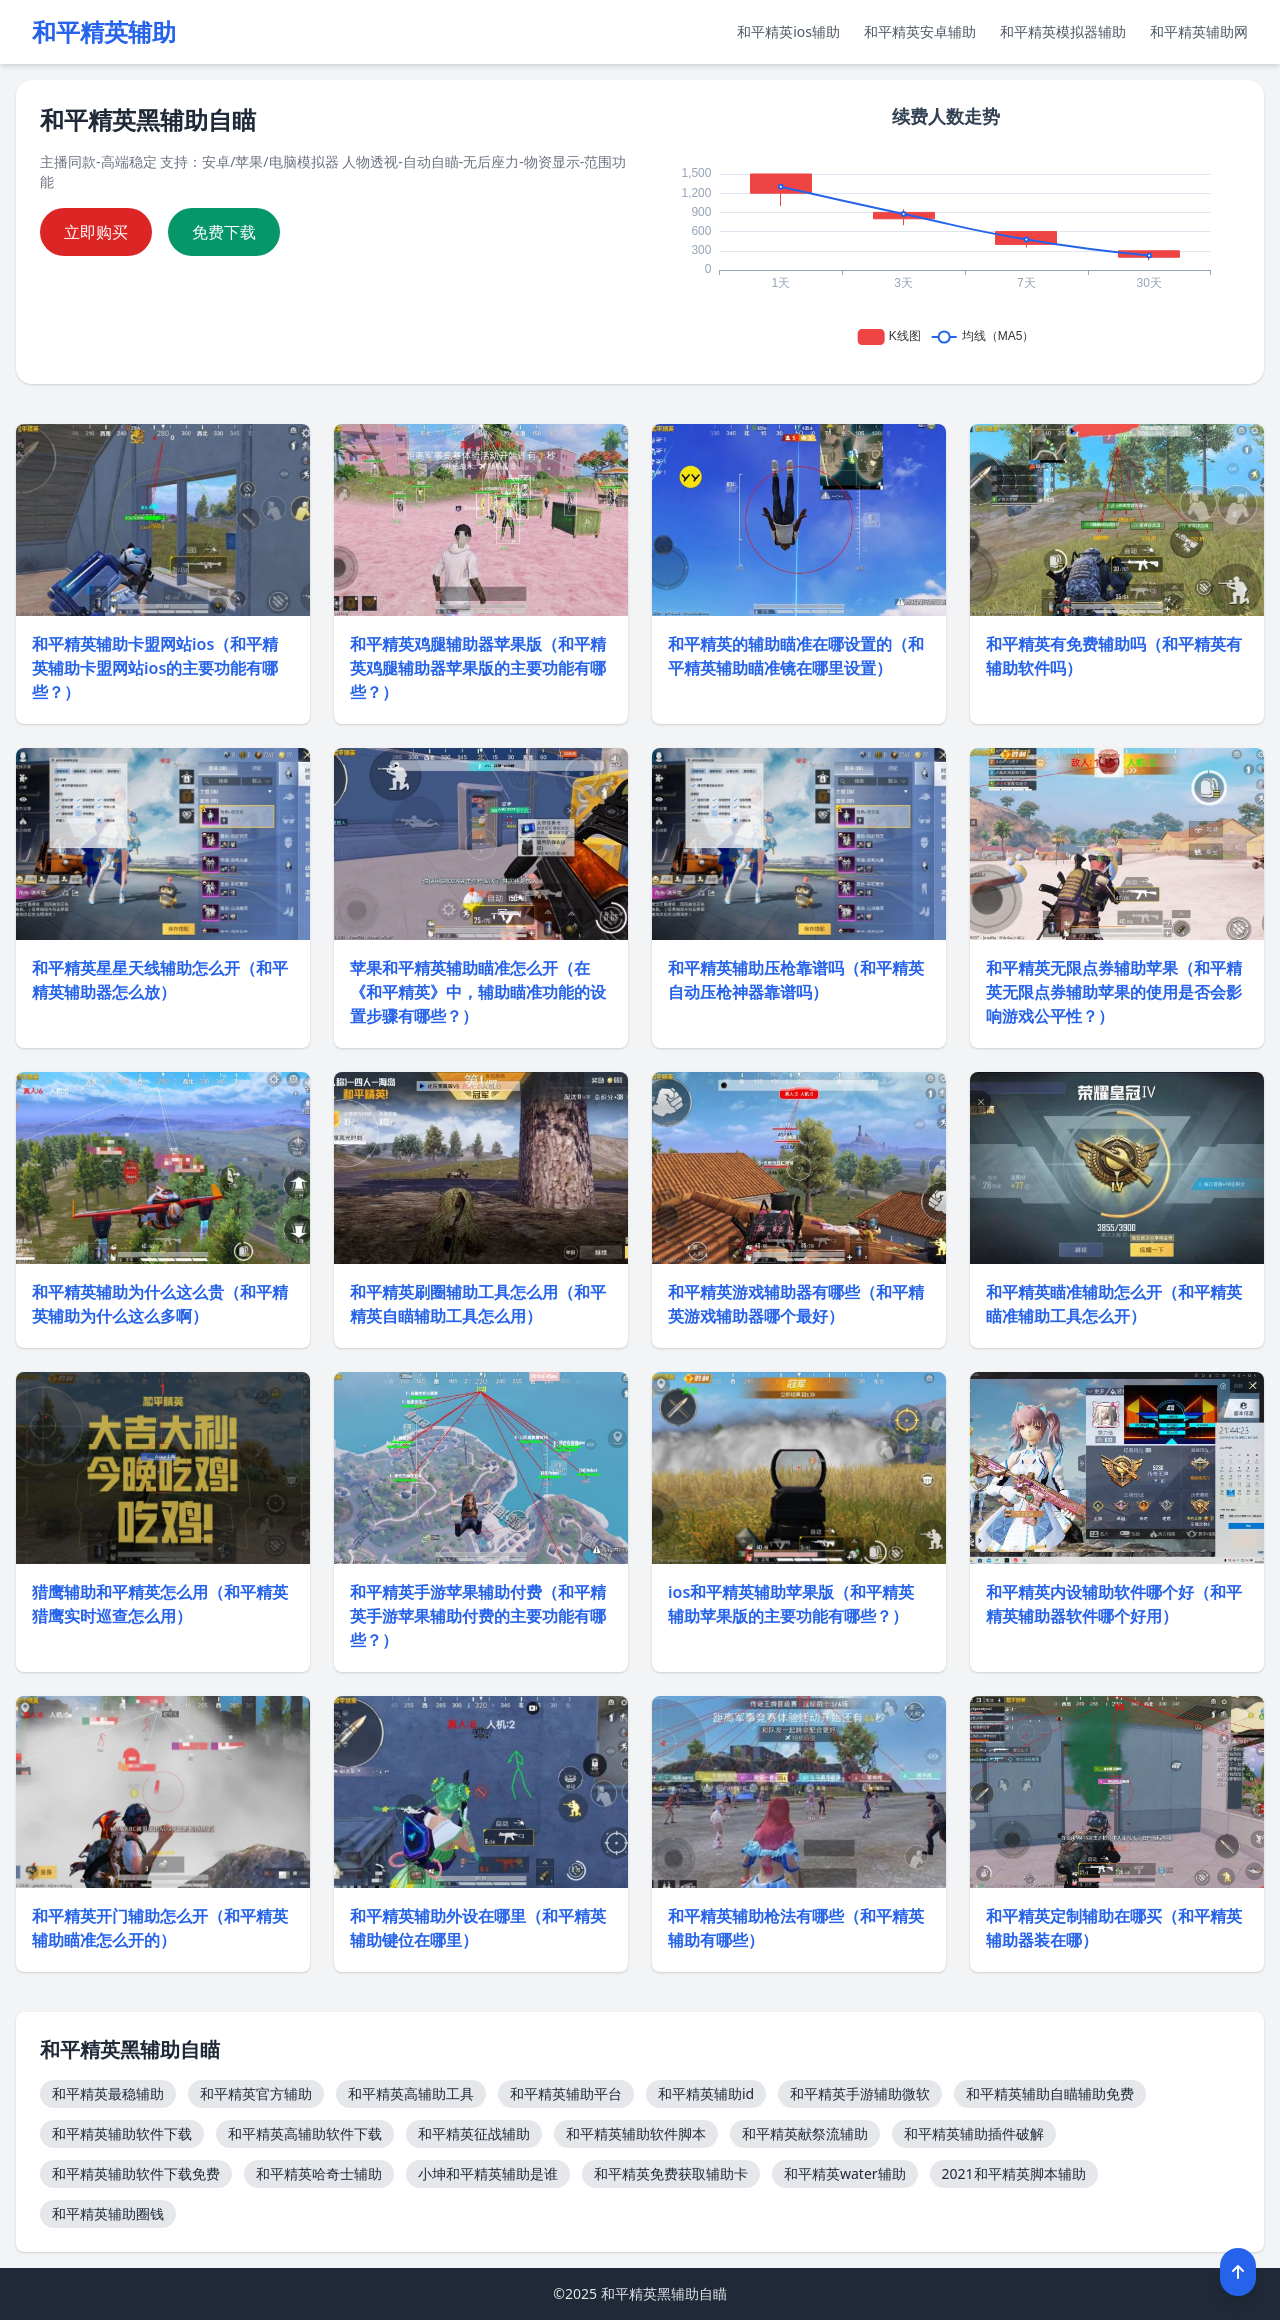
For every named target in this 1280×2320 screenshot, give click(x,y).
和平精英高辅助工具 (411, 2093)
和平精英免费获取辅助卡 (671, 2173)
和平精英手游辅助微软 (860, 2093)
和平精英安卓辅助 (920, 31)
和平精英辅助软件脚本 (636, 2133)
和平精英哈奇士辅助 (319, 2173)
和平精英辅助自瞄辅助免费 (1050, 2093)
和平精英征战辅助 (474, 2133)
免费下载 (224, 232)
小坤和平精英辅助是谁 (488, 2173)
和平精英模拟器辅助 (1063, 31)
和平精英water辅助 (845, 2173)
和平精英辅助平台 (566, 2093)
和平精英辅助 (104, 32)
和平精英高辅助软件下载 (305, 2133)
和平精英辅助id (706, 2093)
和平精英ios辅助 (788, 31)
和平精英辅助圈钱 (108, 2213)
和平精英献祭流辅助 (805, 2133)
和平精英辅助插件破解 (974, 2133)
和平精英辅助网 (1199, 31)
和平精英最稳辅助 (108, 2093)
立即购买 (96, 232)
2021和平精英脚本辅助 (1014, 2173)
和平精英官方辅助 (256, 2093)
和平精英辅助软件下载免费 (136, 2173)
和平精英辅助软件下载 (122, 2133)
